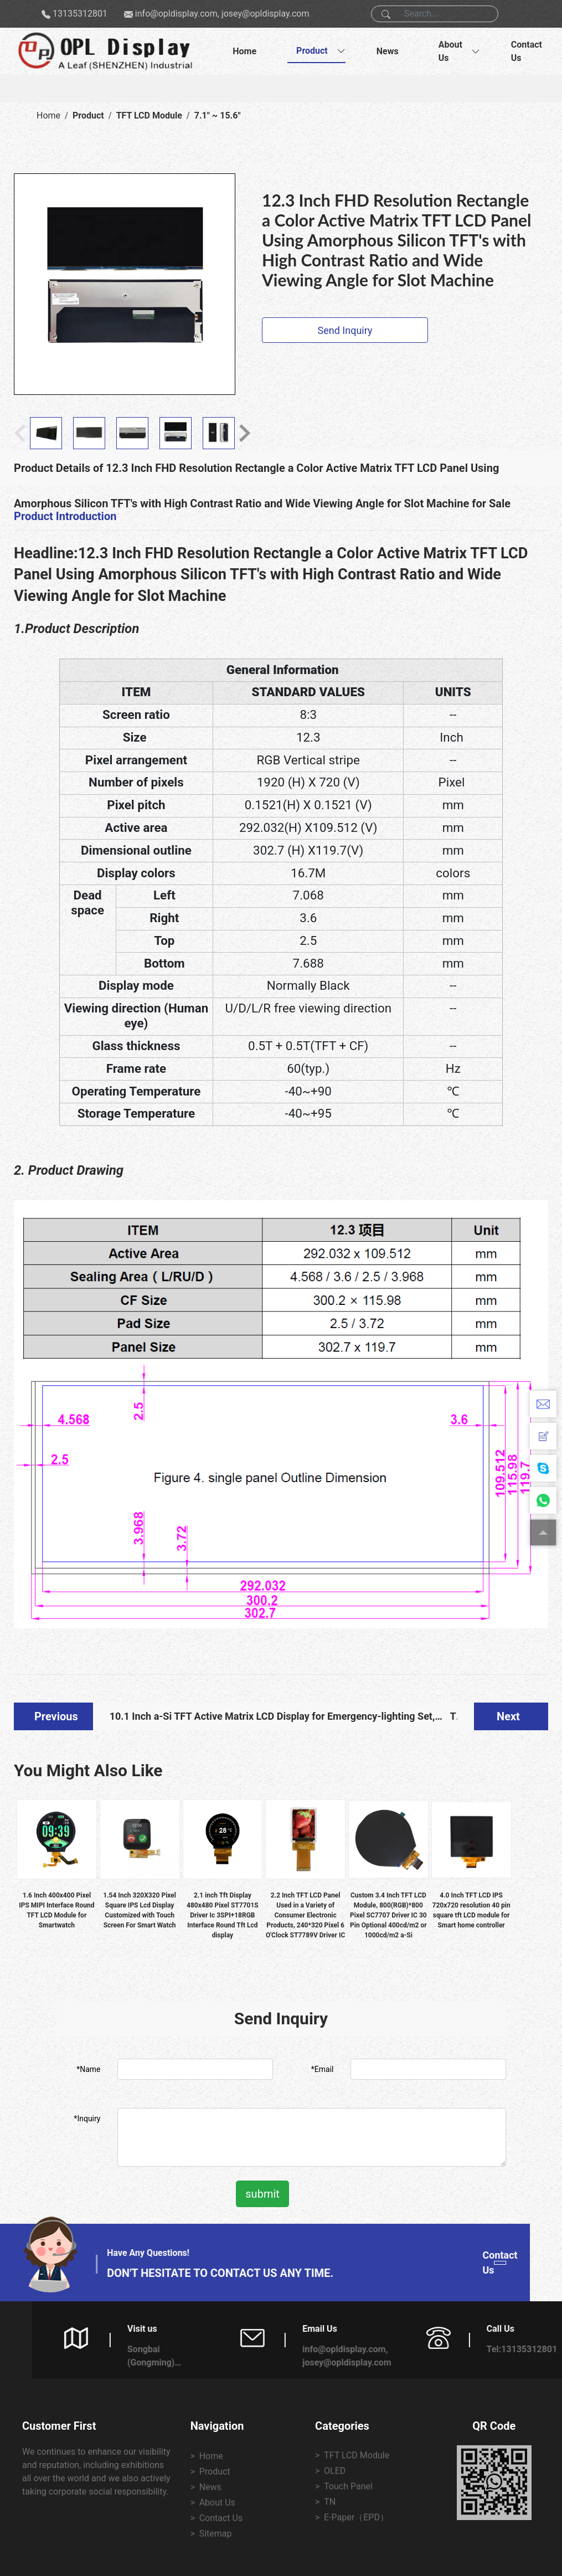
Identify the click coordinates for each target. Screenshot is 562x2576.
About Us (450, 51)
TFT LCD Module (149, 115)
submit (262, 2193)
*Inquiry (87, 2118)
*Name (88, 2069)
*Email (322, 2069)
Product (312, 50)
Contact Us (526, 51)
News (388, 51)
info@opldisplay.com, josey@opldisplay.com (222, 13)
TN (453, 1720)
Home (244, 51)
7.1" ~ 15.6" (217, 115)
